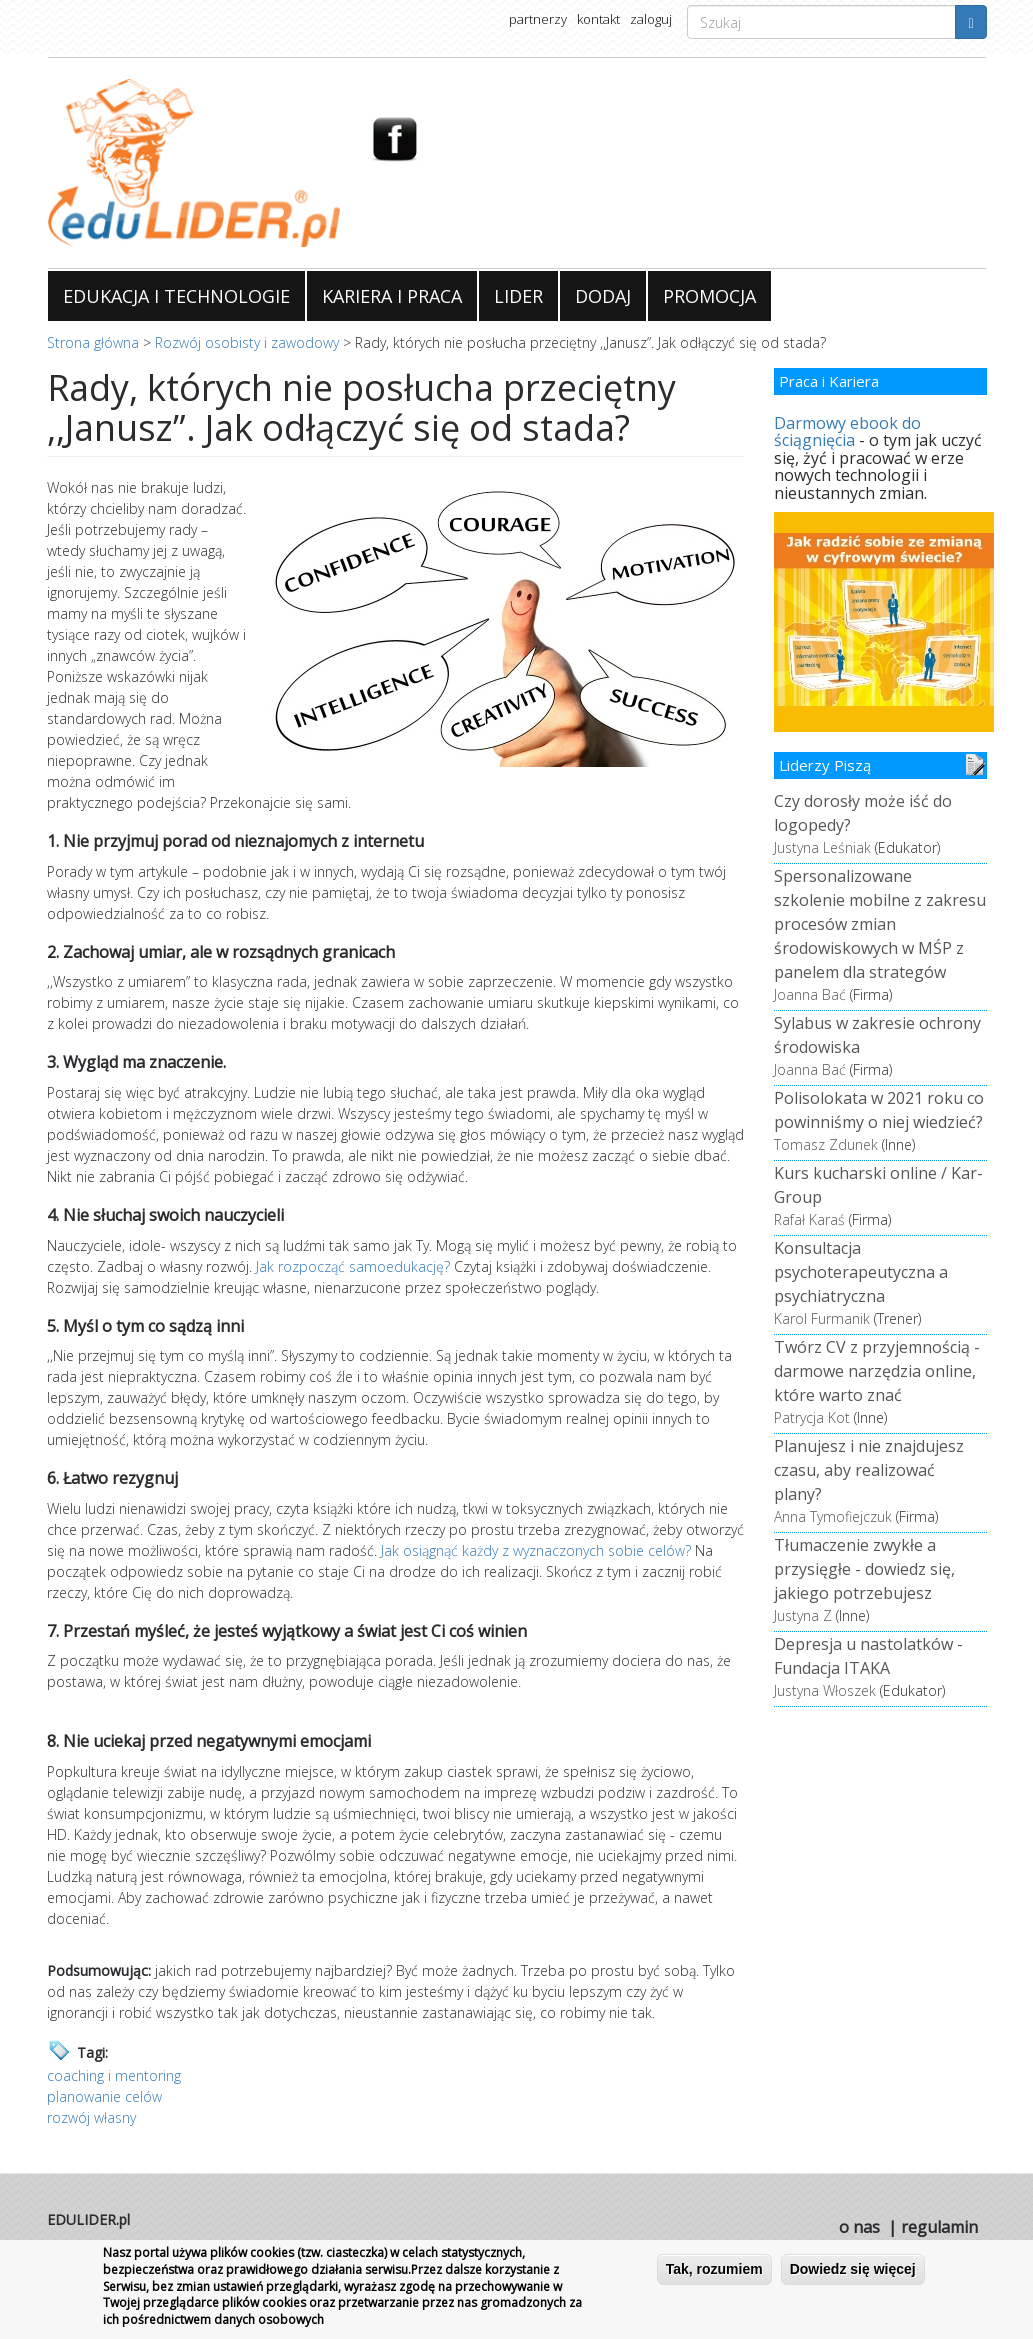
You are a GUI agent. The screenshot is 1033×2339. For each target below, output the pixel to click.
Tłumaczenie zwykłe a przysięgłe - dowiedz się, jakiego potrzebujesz (864, 1569)
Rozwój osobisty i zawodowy (247, 342)
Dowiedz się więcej (853, 2269)
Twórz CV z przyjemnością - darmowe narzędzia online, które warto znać (877, 1371)
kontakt (598, 19)
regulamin (939, 2227)
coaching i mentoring (114, 2075)
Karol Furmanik (822, 1318)
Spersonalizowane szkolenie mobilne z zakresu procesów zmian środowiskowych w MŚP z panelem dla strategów (880, 924)
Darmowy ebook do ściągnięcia (847, 432)
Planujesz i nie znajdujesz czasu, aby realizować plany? (869, 1470)
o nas (859, 2227)
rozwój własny (91, 2117)
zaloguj (651, 19)
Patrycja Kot (812, 1417)
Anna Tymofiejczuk (833, 1516)
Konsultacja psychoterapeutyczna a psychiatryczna (861, 1272)
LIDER (518, 296)
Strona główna (93, 342)
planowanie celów (104, 2096)
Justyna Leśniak (822, 847)
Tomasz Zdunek (826, 1144)
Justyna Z (803, 1615)
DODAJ (603, 296)
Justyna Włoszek (825, 1690)
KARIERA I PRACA (392, 296)
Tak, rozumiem (714, 2269)
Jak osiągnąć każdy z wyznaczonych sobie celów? (538, 1550)
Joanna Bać (810, 994)
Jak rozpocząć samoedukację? (353, 1266)
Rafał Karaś (809, 1219)
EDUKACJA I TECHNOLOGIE (176, 296)
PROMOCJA (709, 296)
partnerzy (538, 19)
